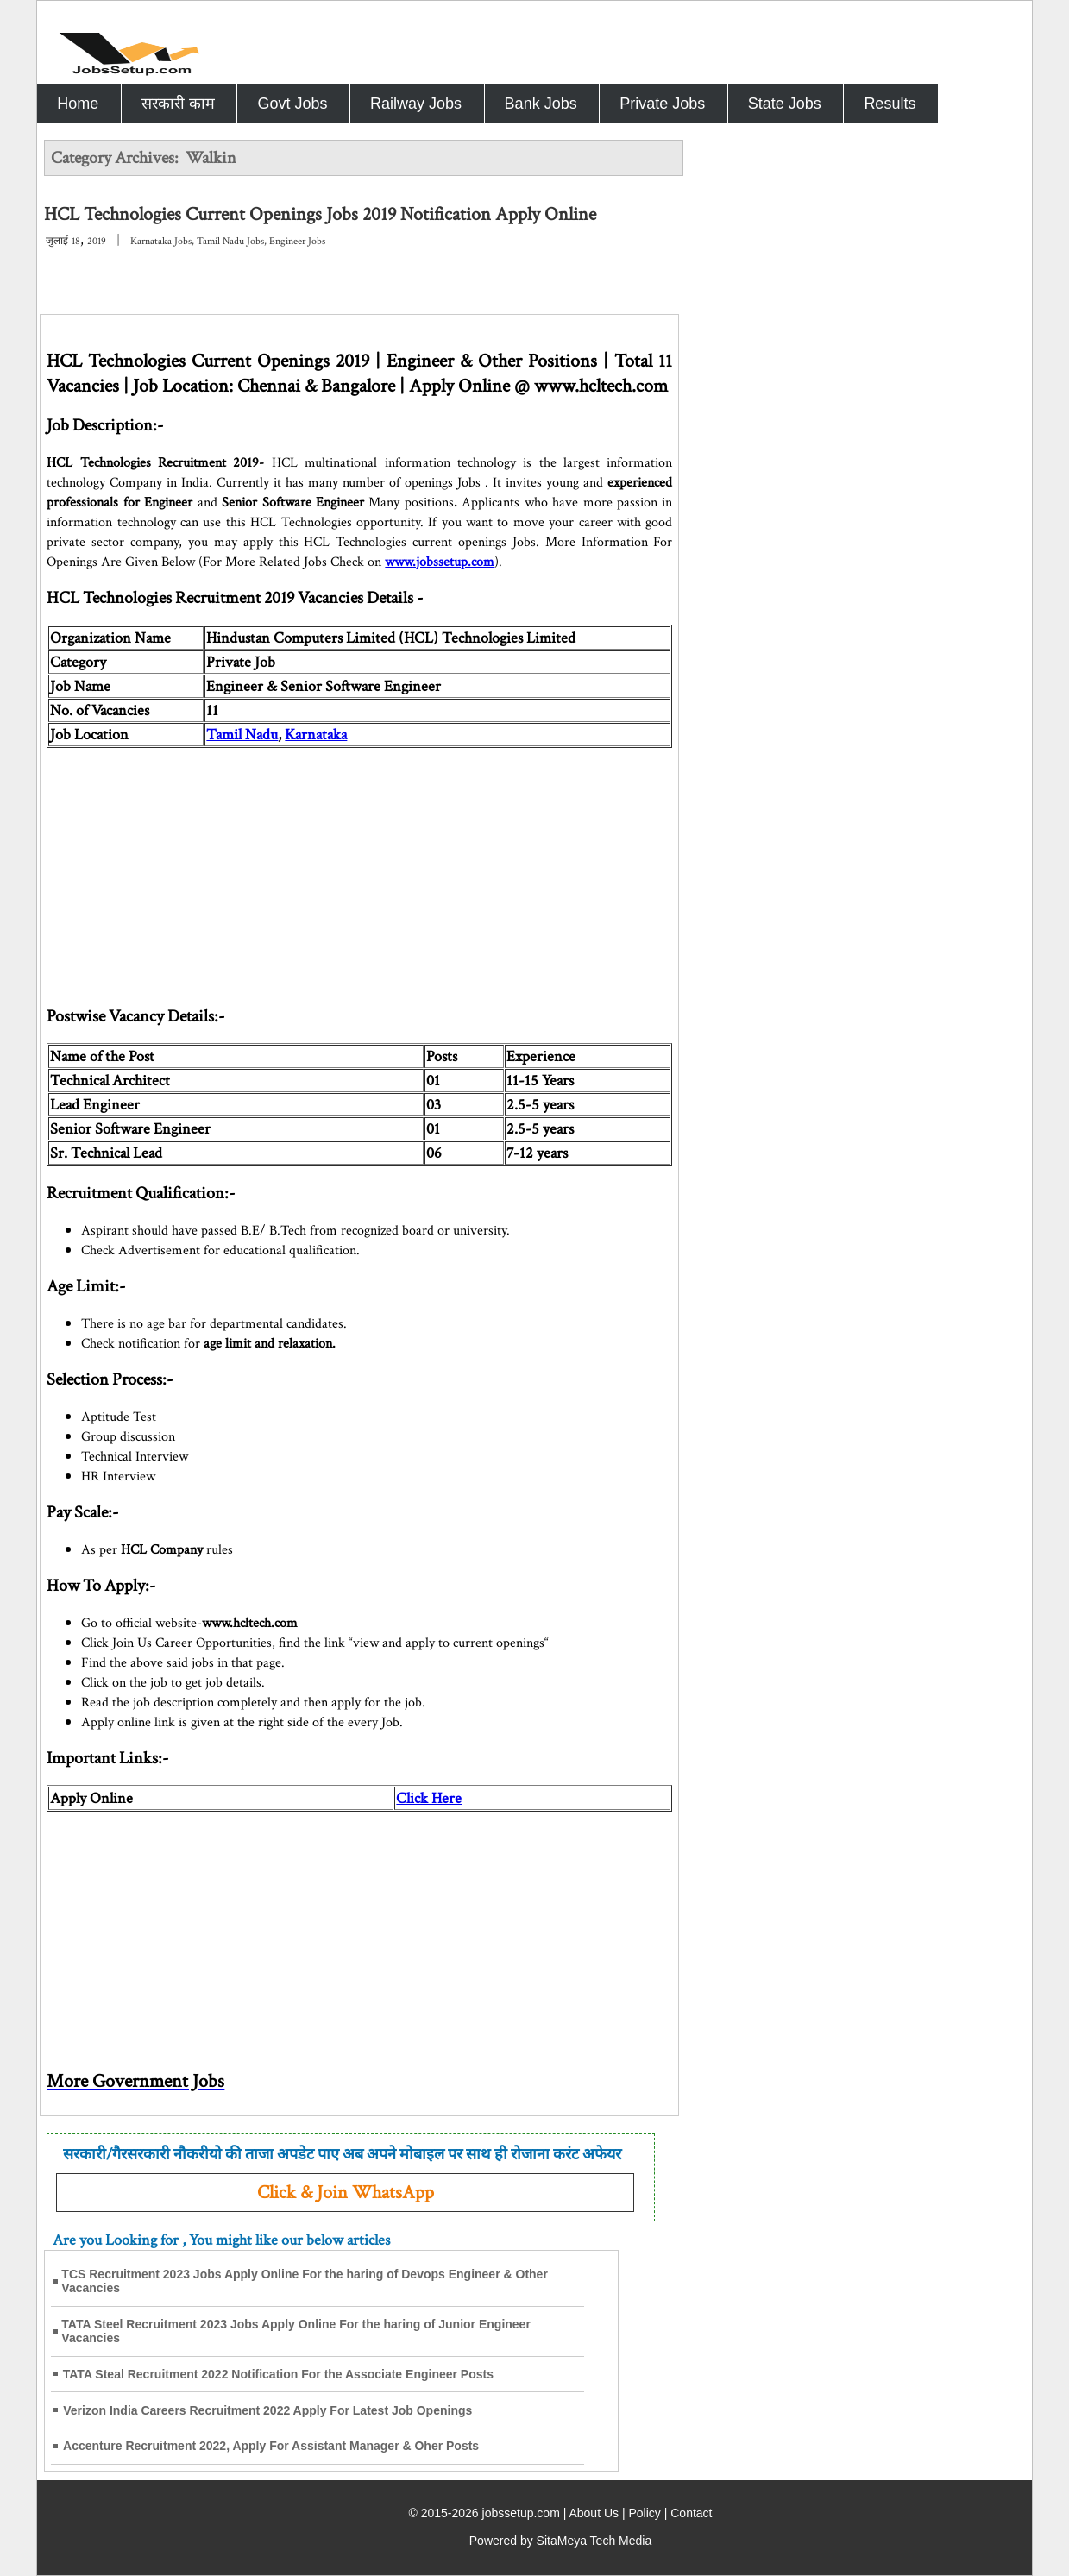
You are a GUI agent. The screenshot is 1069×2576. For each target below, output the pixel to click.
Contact (691, 2513)
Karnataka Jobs (161, 241)
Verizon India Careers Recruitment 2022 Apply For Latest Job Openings (267, 2410)
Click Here (429, 1798)
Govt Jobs (292, 103)
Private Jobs (662, 103)
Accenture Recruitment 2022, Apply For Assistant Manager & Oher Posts (271, 2446)
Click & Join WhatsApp (345, 2192)
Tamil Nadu (242, 735)
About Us (594, 2513)
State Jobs (784, 103)
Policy (644, 2513)
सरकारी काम (178, 103)
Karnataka (316, 735)
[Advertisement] (359, 869)
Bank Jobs (541, 103)
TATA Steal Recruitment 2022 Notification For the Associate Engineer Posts (278, 2374)
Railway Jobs (416, 103)
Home (77, 103)
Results (889, 103)
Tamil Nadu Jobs (230, 241)
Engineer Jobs (297, 241)
